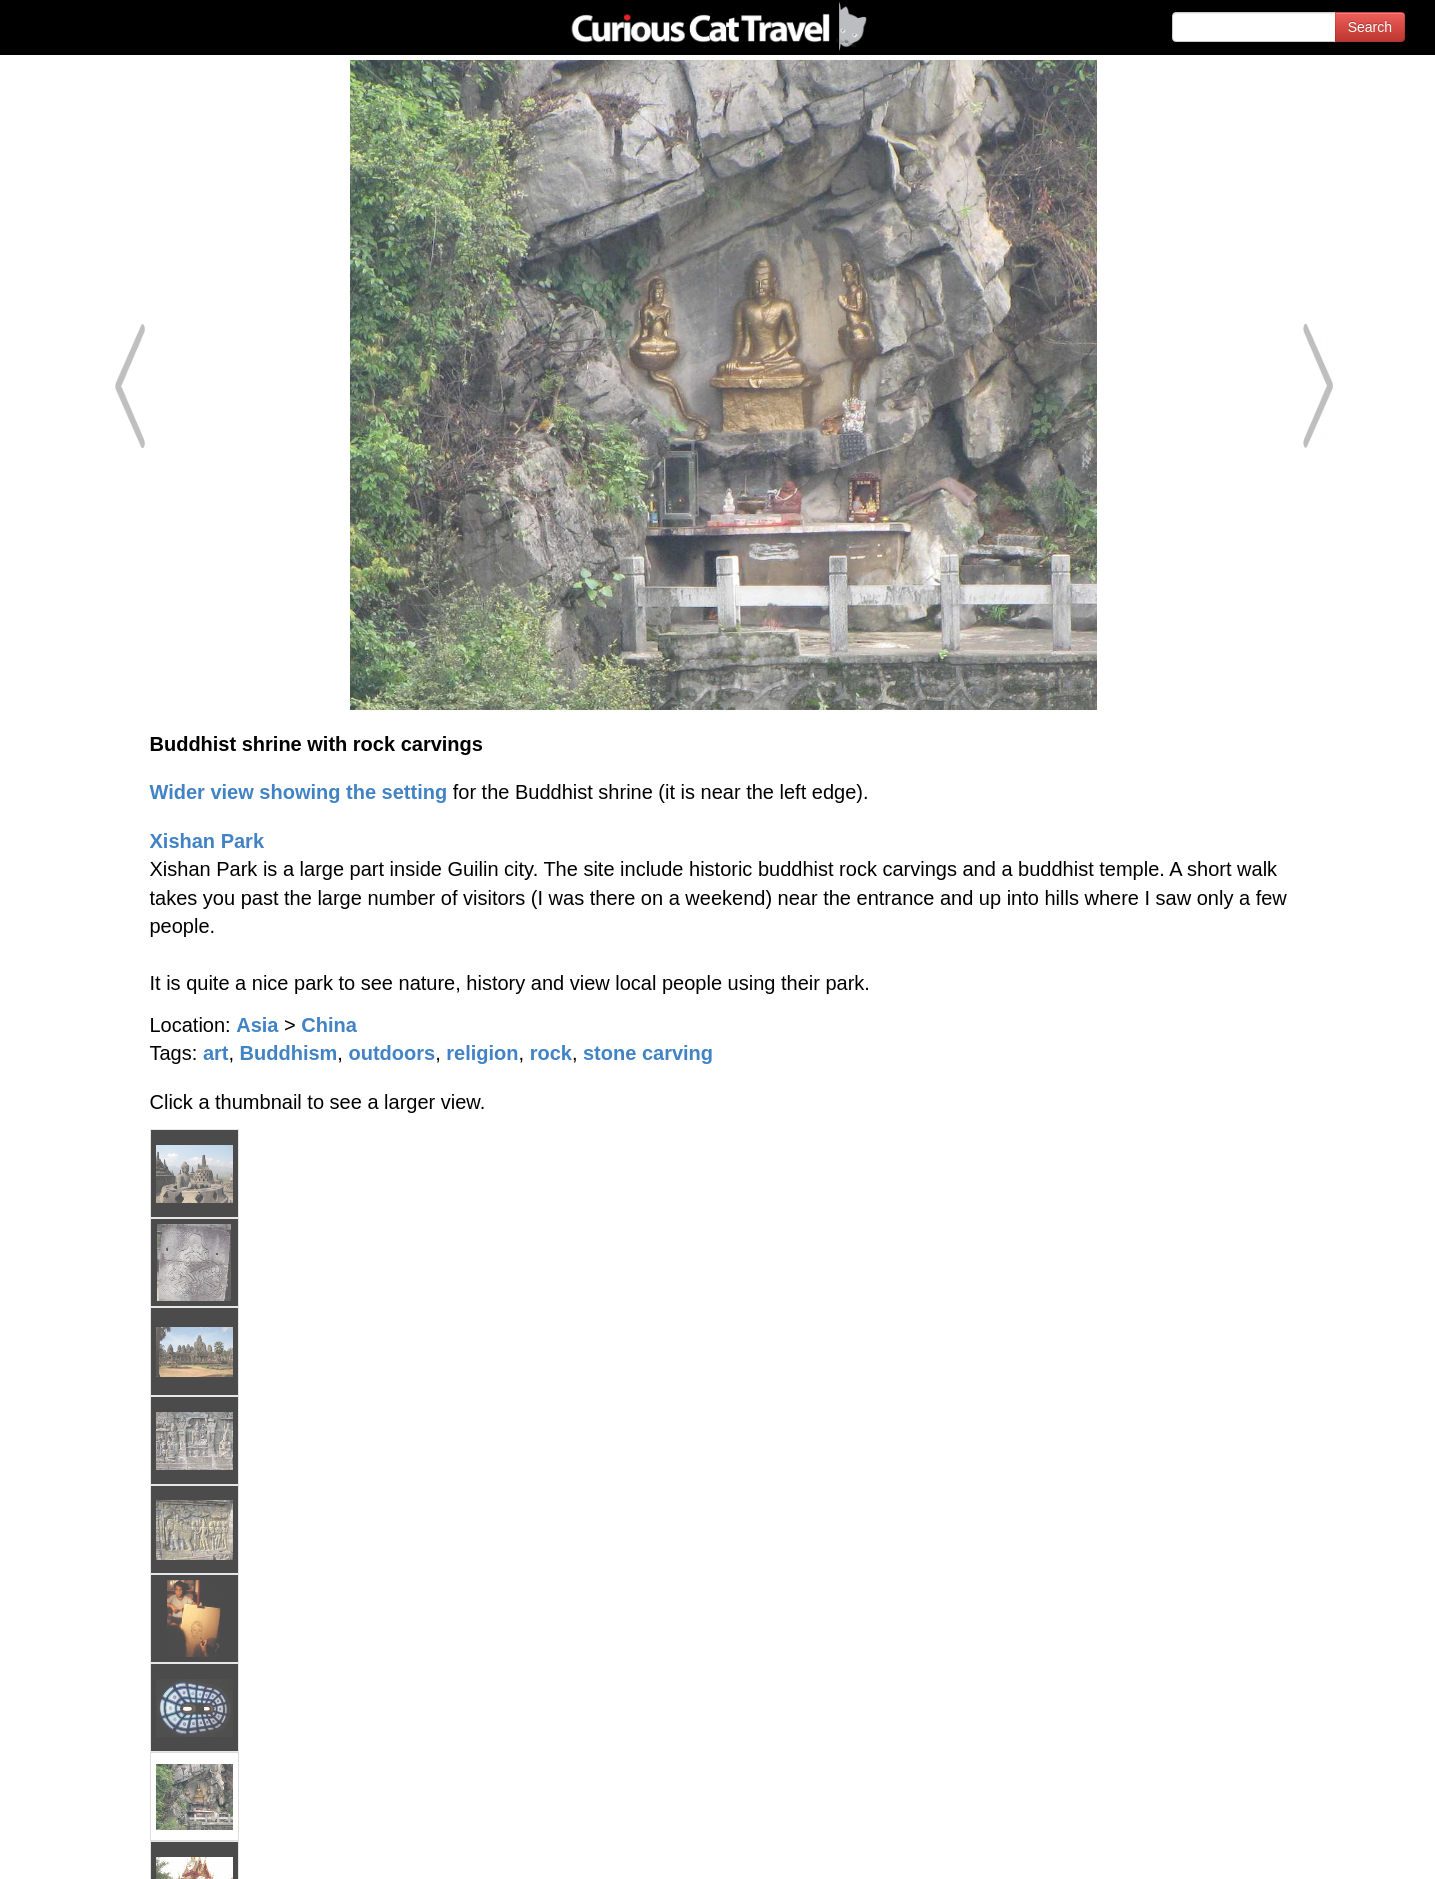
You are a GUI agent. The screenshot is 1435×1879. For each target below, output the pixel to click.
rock (551, 1053)
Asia (257, 1025)
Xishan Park (207, 841)
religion (482, 1053)
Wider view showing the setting (299, 792)
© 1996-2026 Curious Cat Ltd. (121, 1846)
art (216, 1053)
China (329, 1025)
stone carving (648, 1053)
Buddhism (289, 1053)
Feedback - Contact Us (1337, 1846)
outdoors (391, 1053)
